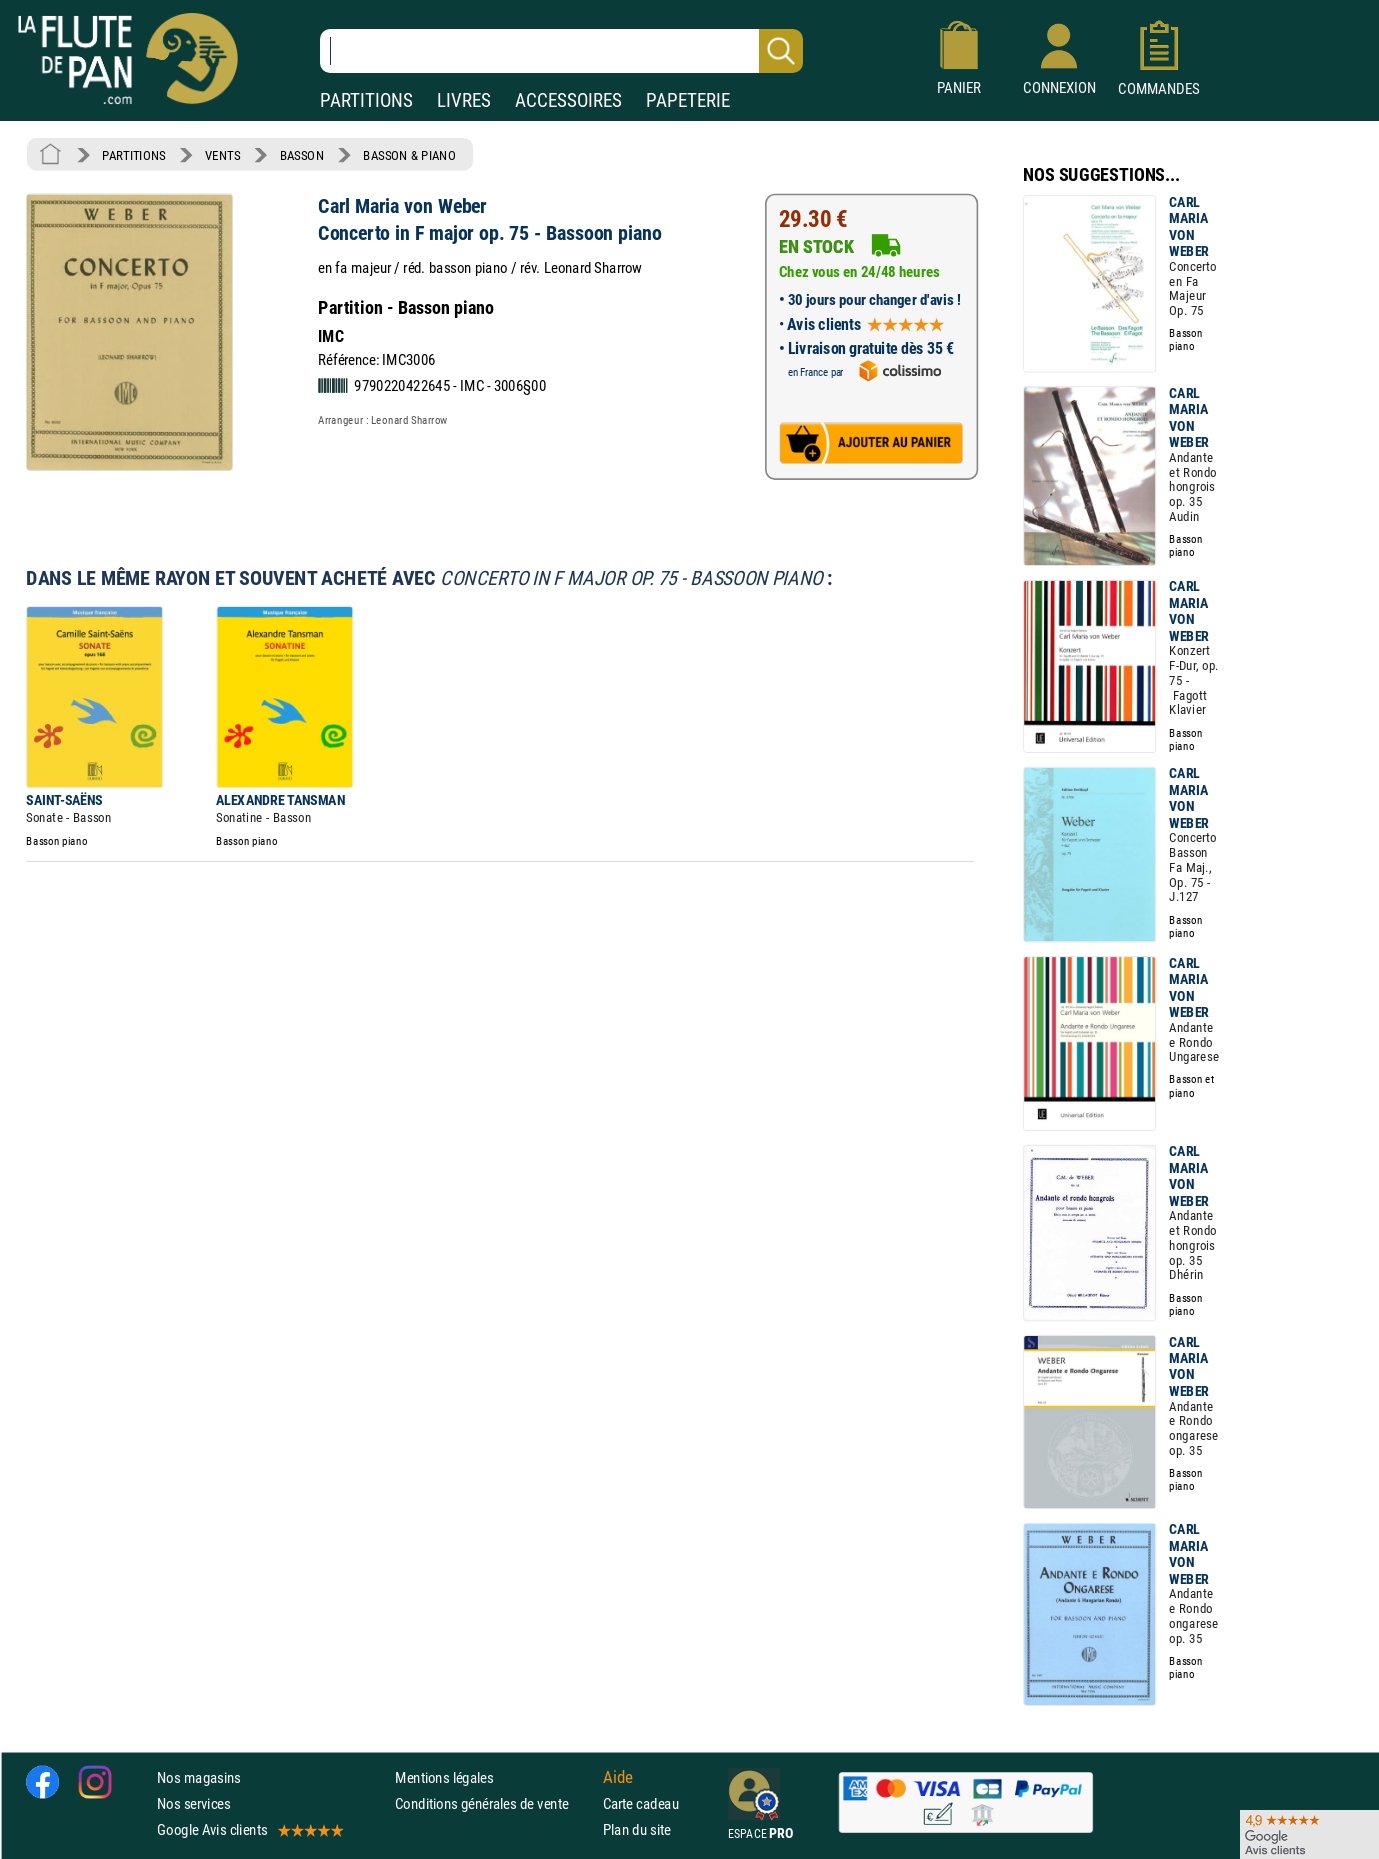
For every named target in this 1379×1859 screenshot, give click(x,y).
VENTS (222, 155)
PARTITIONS (366, 100)
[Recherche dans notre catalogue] (561, 51)
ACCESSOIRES (568, 100)
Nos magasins (199, 1777)
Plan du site (637, 1829)
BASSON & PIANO (409, 155)
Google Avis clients (249, 1829)
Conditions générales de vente (494, 1803)
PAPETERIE (688, 100)
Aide (618, 1777)
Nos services (193, 1803)
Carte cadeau (641, 1803)
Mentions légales (444, 1777)
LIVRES (464, 100)
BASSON (302, 155)
